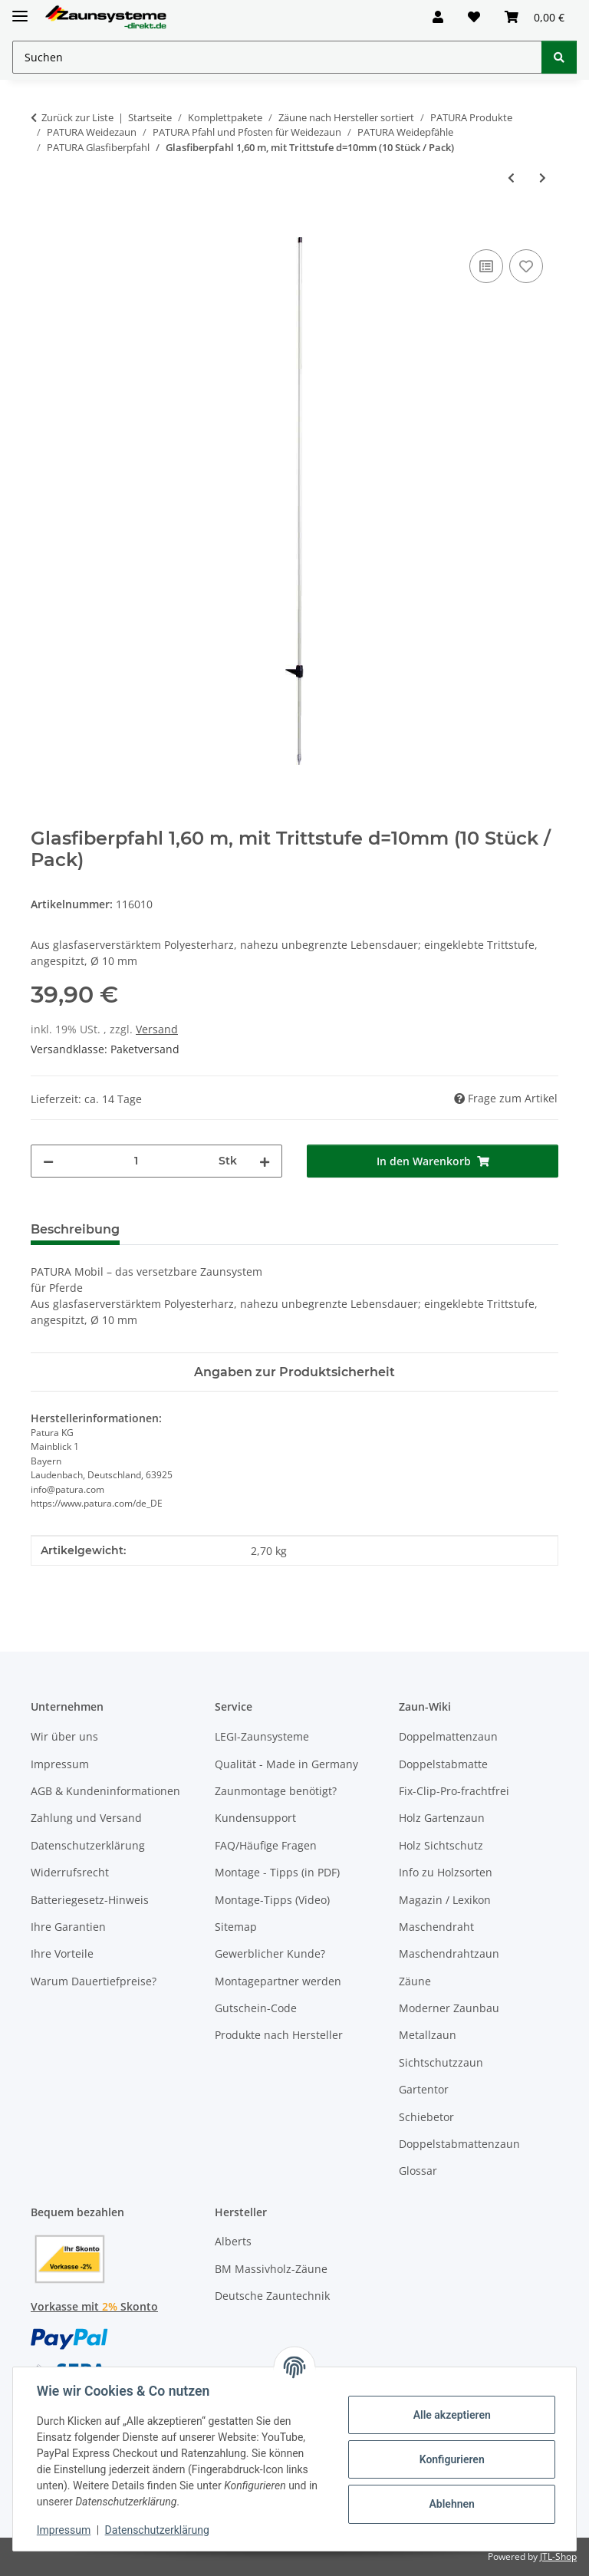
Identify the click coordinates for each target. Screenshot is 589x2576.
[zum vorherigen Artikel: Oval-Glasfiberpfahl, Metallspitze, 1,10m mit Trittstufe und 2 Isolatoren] (511, 177)
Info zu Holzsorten (445, 1872)
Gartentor (424, 2089)
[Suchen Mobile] (277, 57)
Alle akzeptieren (450, 2415)
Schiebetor (426, 2117)
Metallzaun (427, 2035)
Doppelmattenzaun (448, 1736)
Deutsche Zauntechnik (272, 2295)
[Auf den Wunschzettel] (526, 266)
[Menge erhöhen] (264, 1161)
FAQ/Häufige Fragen (266, 1845)
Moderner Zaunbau (449, 2008)
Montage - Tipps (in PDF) (277, 1872)
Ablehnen (450, 2504)
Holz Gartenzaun (442, 1817)
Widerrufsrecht (70, 1872)
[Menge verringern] (48, 1161)
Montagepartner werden (278, 1981)
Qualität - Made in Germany (286, 1764)
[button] (438, 17)
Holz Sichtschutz (441, 1845)
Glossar (418, 2170)
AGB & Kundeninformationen (105, 1791)
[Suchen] (559, 57)
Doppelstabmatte (443, 1764)
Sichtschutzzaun (441, 2062)
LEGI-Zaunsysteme (262, 1736)
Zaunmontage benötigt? (276, 1791)
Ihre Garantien (68, 1926)
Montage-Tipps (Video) (272, 1899)
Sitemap (236, 1926)
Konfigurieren (450, 2459)
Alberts (233, 2241)
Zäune (415, 1981)
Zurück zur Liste (77, 117)
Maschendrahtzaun (449, 1953)
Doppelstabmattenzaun (459, 2143)
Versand (157, 1029)
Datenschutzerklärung (158, 2530)
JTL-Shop (558, 2556)
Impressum (64, 2530)
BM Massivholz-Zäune (271, 2268)
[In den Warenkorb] (43, 228)
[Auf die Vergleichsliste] (486, 266)
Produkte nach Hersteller (279, 2035)
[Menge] (136, 1161)
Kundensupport (255, 1817)
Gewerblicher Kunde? (270, 1953)
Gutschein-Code (256, 2008)
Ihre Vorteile (62, 1953)
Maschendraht (436, 1926)
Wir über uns (64, 1736)
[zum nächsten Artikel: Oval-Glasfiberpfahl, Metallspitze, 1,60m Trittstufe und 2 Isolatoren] (542, 177)
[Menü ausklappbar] (20, 9)
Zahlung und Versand (86, 1817)
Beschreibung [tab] (75, 1229)
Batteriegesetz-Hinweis (90, 1899)
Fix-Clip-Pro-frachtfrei (454, 1791)
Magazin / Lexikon (445, 1899)
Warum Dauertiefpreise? (93, 1981)
